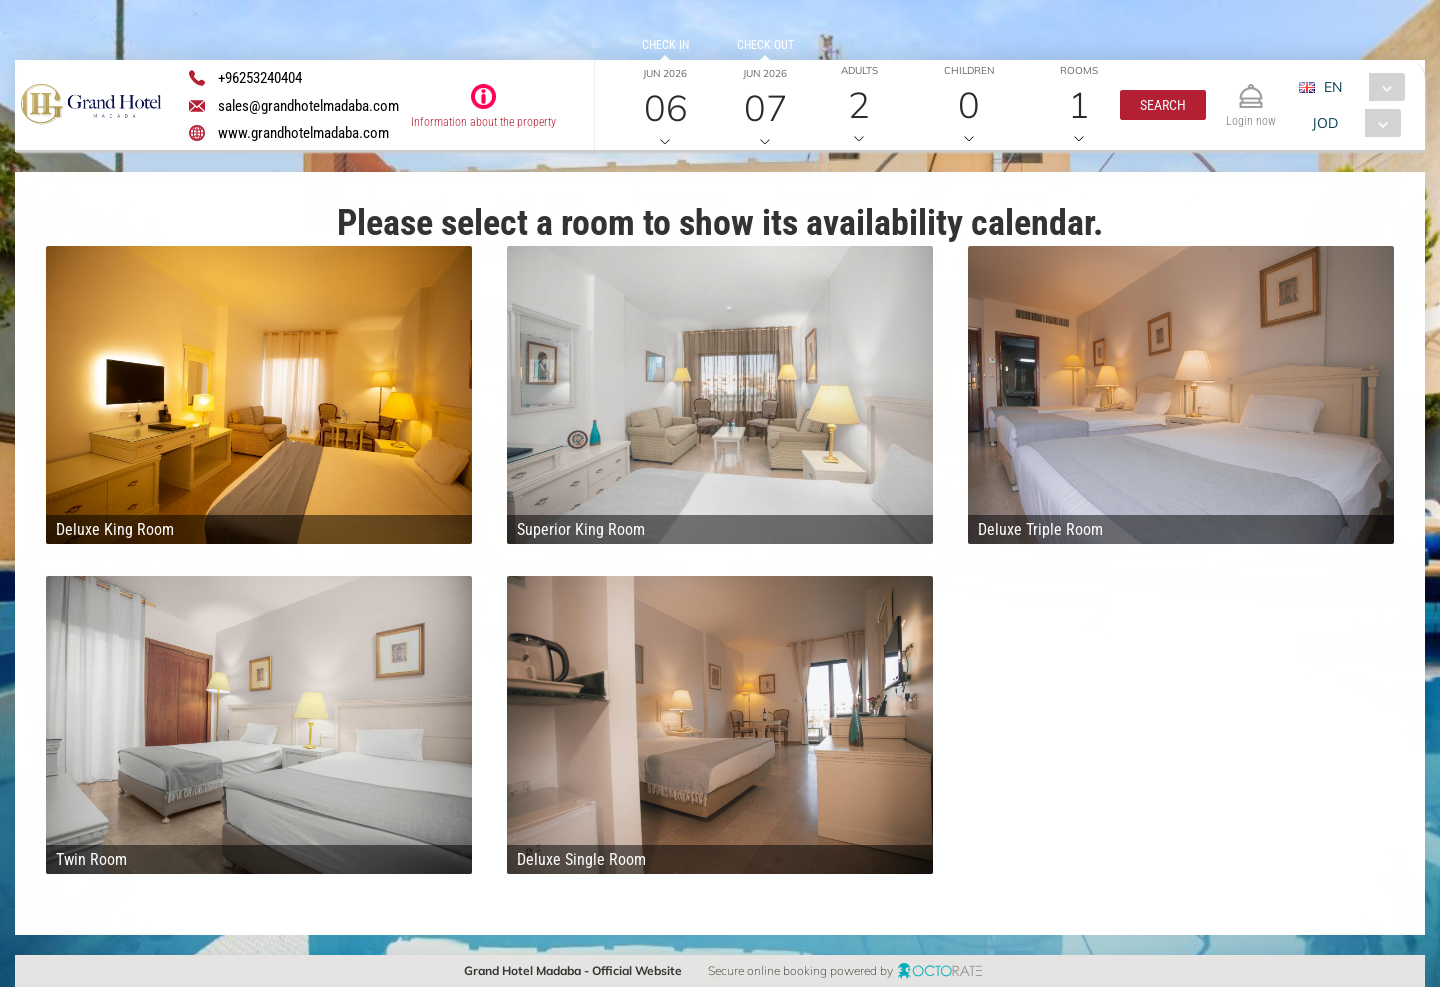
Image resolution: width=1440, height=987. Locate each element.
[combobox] (1359, 87)
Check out (765, 45)
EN (1333, 87)
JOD (1325, 123)
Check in (665, 45)
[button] (1163, 105)
